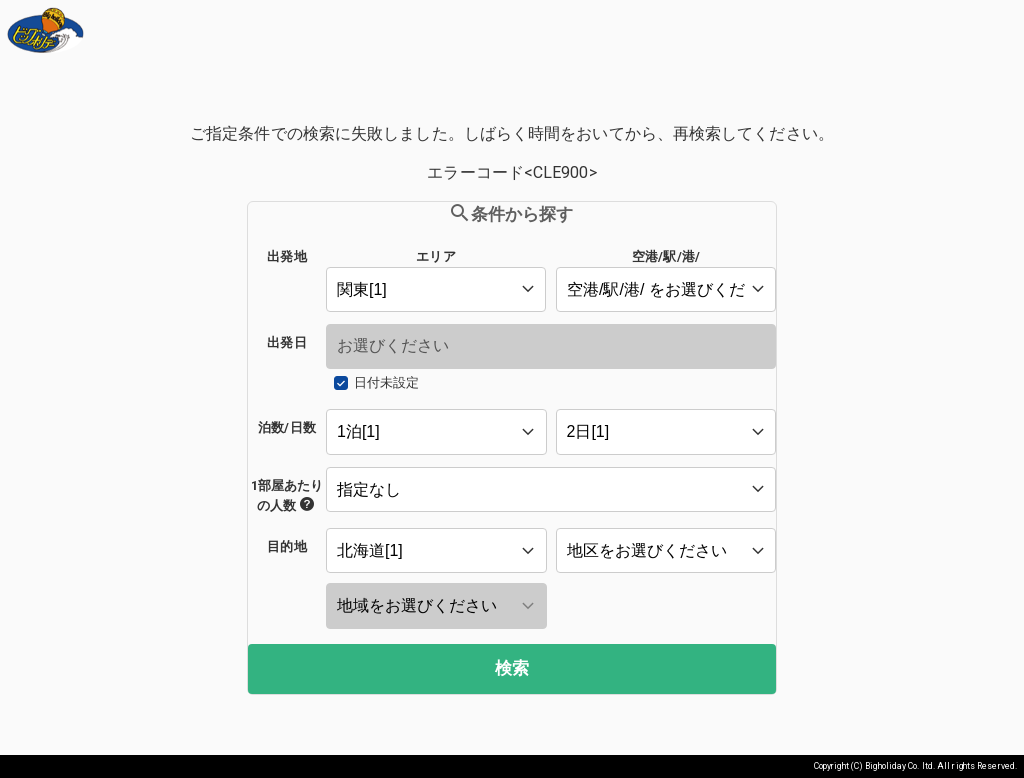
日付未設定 (386, 382)
